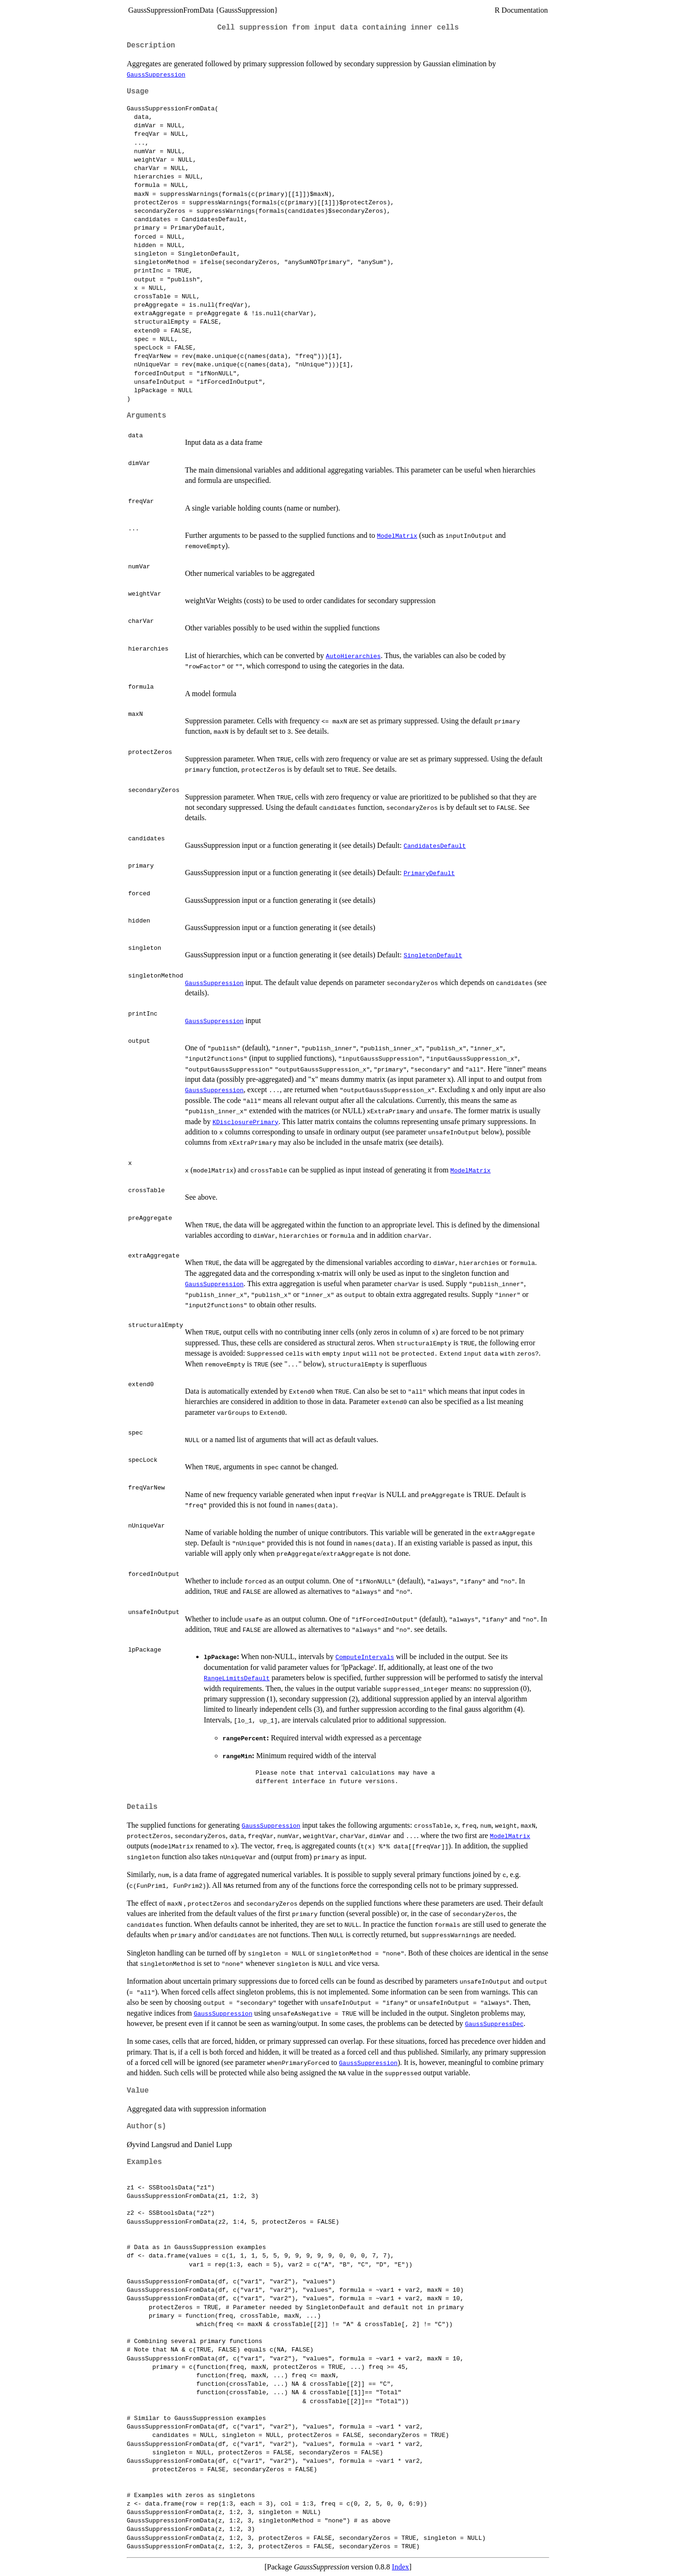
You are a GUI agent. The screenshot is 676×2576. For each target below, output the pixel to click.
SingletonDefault (433, 955)
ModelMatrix (397, 535)
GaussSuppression (156, 74)
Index (400, 2567)
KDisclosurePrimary (245, 1121)
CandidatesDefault (435, 845)
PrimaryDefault (429, 873)
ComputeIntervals (365, 1657)
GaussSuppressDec (494, 2023)
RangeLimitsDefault (236, 1678)
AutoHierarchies (353, 656)
